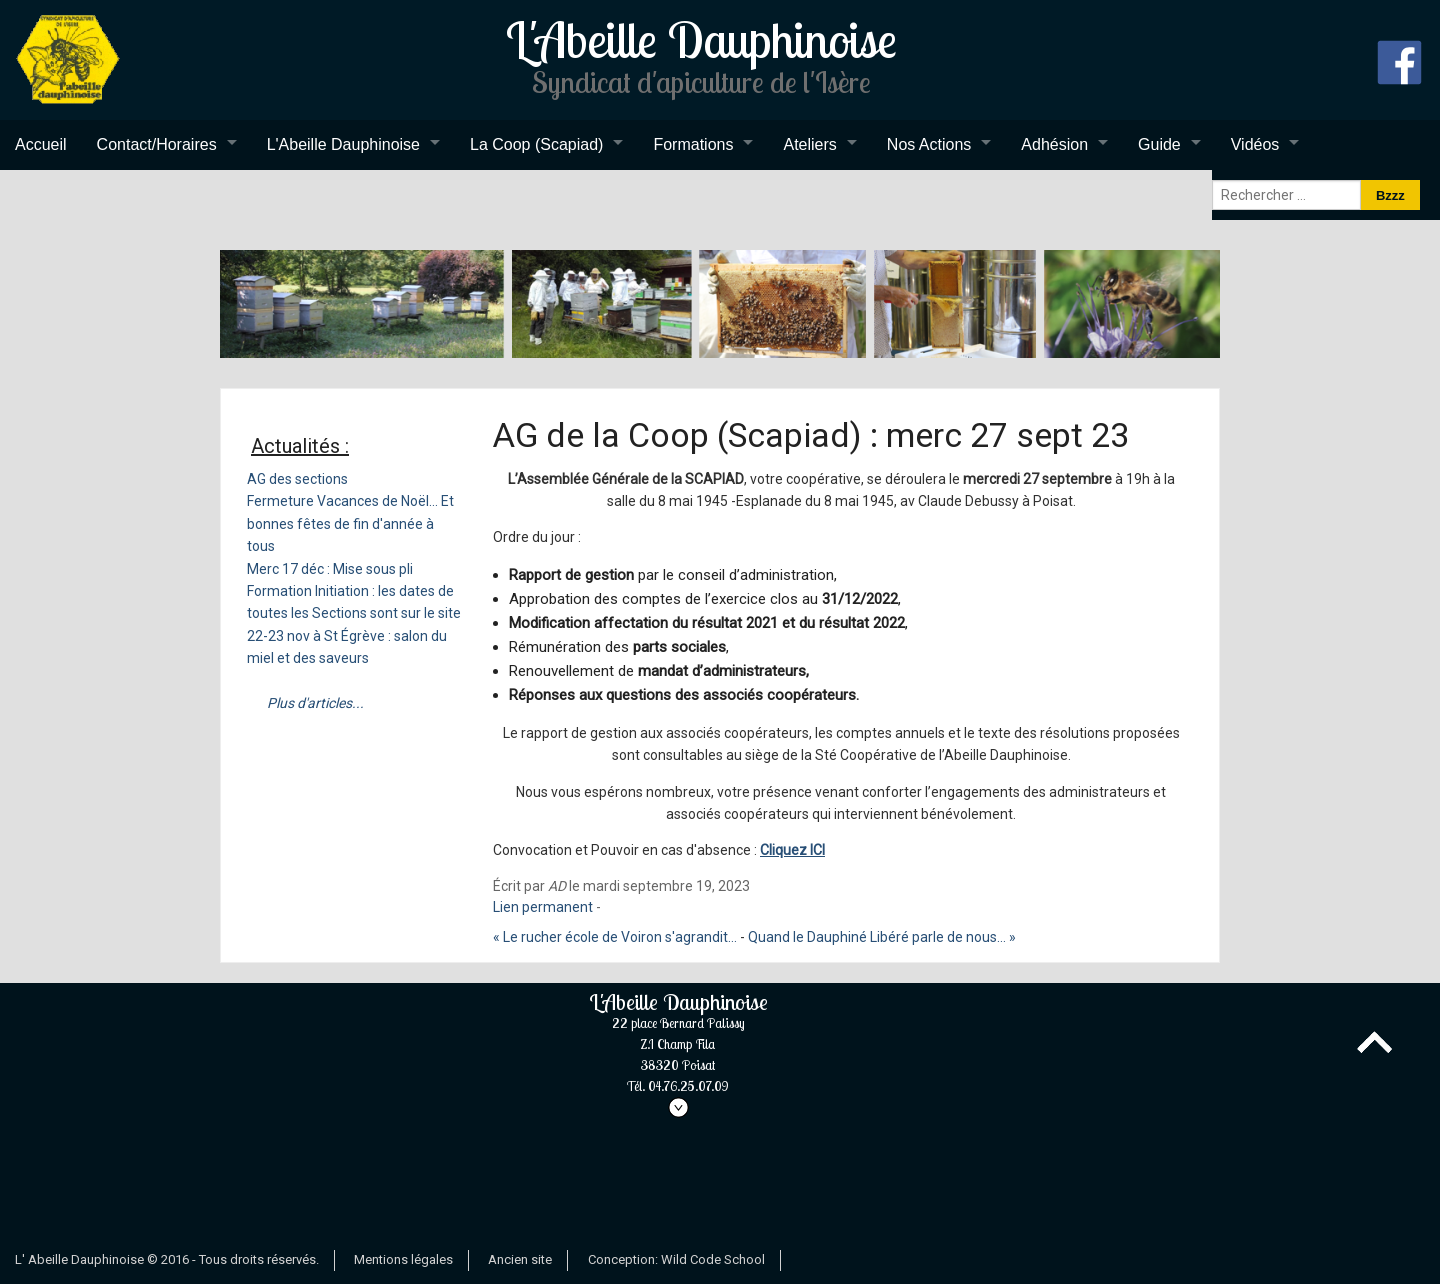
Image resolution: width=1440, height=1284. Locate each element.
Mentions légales (403, 1259)
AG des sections (297, 479)
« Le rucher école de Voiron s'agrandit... (615, 937)
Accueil (41, 144)
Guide (1159, 144)
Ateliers (809, 144)
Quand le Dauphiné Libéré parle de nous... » (882, 937)
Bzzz (1390, 195)
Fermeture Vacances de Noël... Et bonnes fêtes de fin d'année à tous (350, 523)
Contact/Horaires (157, 144)
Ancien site (520, 1259)
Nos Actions (929, 144)
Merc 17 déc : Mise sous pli (330, 569)
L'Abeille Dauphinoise (343, 144)
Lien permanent (543, 907)
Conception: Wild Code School (676, 1259)
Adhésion (1054, 144)
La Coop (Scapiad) (536, 144)
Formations (693, 144)
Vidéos (1255, 144)
